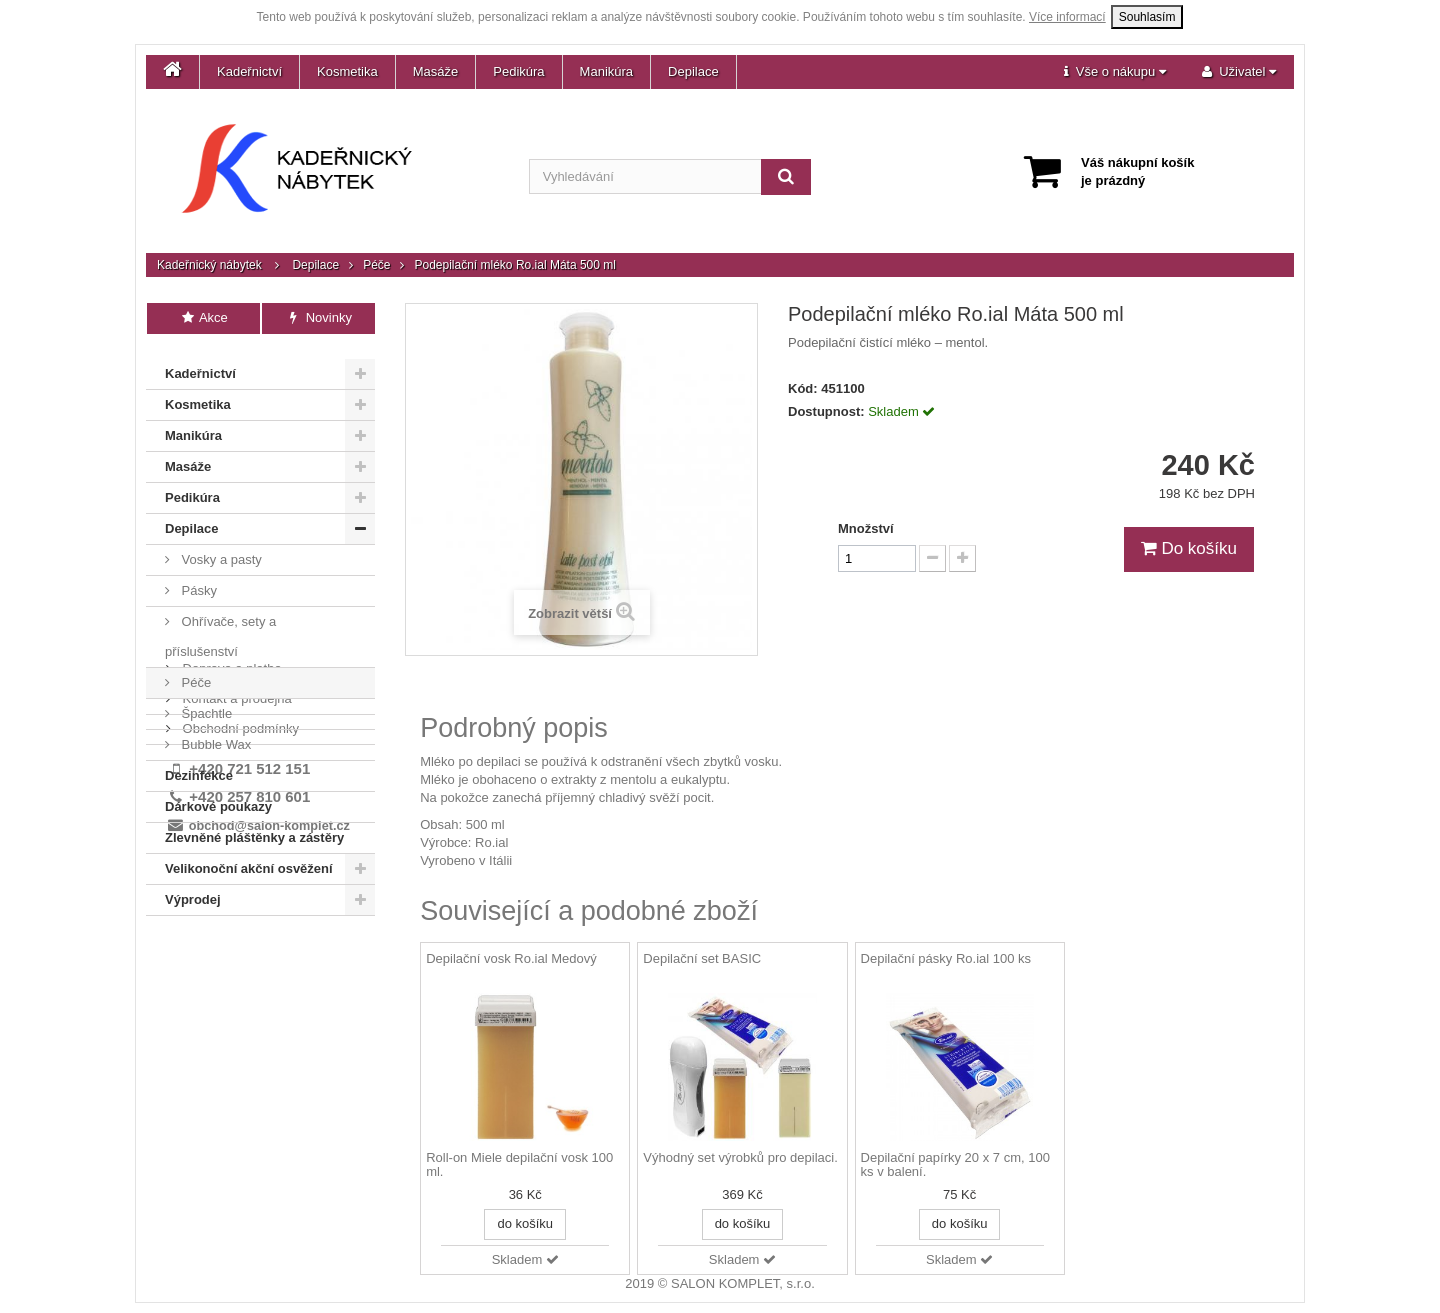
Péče (376, 265)
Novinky (318, 317)
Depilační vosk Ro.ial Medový (511, 958)
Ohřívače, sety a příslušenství (220, 625)
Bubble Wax (214, 733)
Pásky (197, 579)
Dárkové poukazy (218, 795)
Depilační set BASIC (702, 958)
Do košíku (1189, 548)
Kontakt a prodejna (235, 970)
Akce (203, 317)
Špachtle (205, 702)
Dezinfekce (199, 764)
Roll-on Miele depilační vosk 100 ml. (519, 1165)
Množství (866, 528)
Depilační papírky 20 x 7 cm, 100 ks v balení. (955, 1165)
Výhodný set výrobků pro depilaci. (740, 1158)
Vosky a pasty (220, 548)
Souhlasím (1147, 17)
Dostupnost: (826, 411)
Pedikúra (518, 71)
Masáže (436, 71)
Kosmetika (347, 71)
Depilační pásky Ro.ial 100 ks (946, 958)
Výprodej (193, 888)
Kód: (803, 388)
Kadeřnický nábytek (209, 265)
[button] (1115, 72)
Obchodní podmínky (239, 1000)
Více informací (1067, 17)
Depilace (693, 71)
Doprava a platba (230, 940)
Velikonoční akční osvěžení (249, 857)
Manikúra (606, 71)
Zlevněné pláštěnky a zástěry (254, 826)
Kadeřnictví (249, 71)
